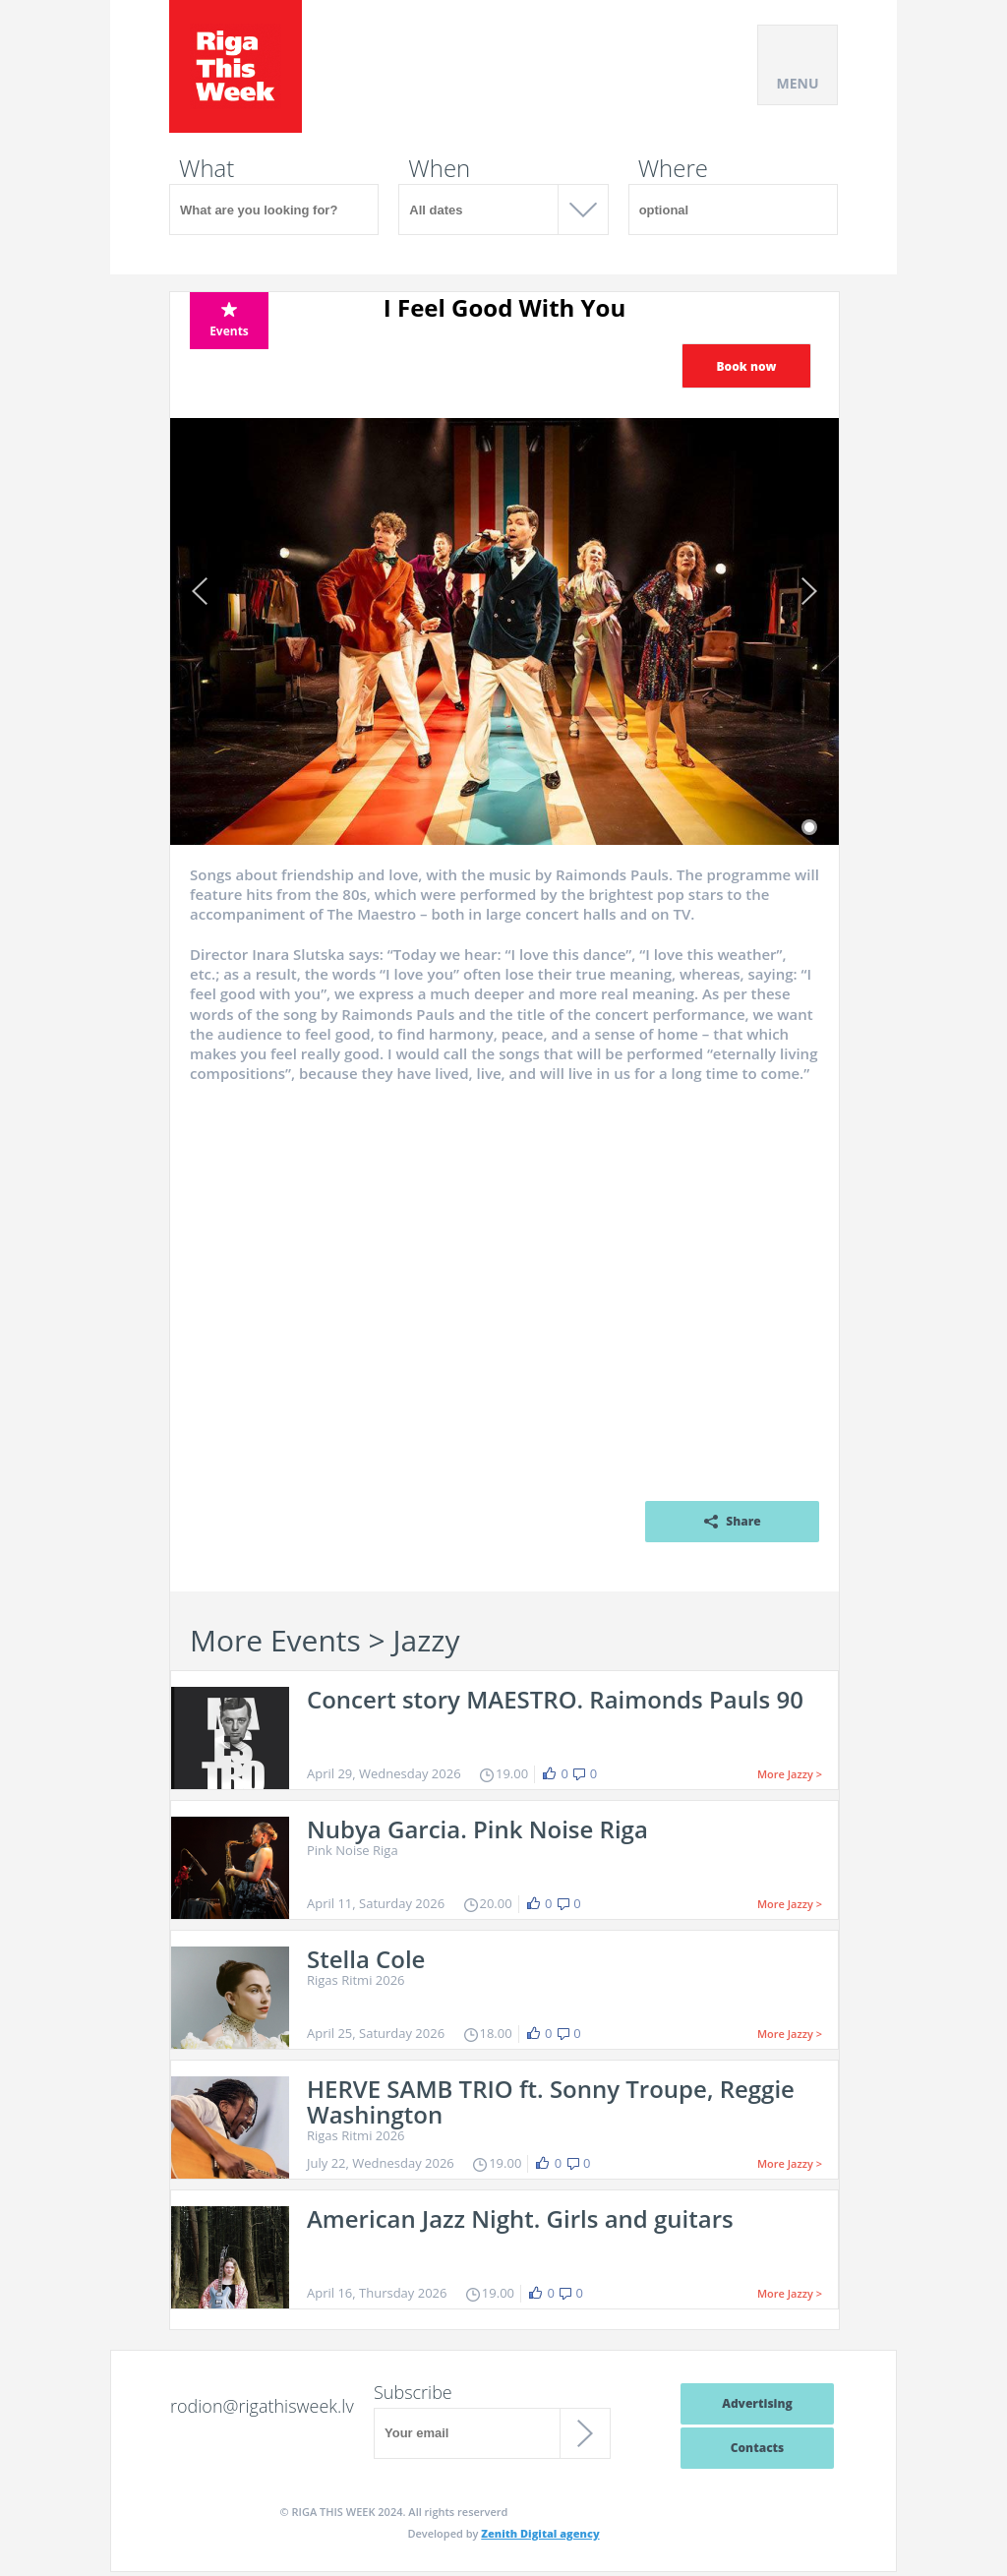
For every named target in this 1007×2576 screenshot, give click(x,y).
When (439, 168)
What (206, 168)
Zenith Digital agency (540, 2533)
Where (673, 168)
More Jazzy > (789, 1774)
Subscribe (413, 2392)
